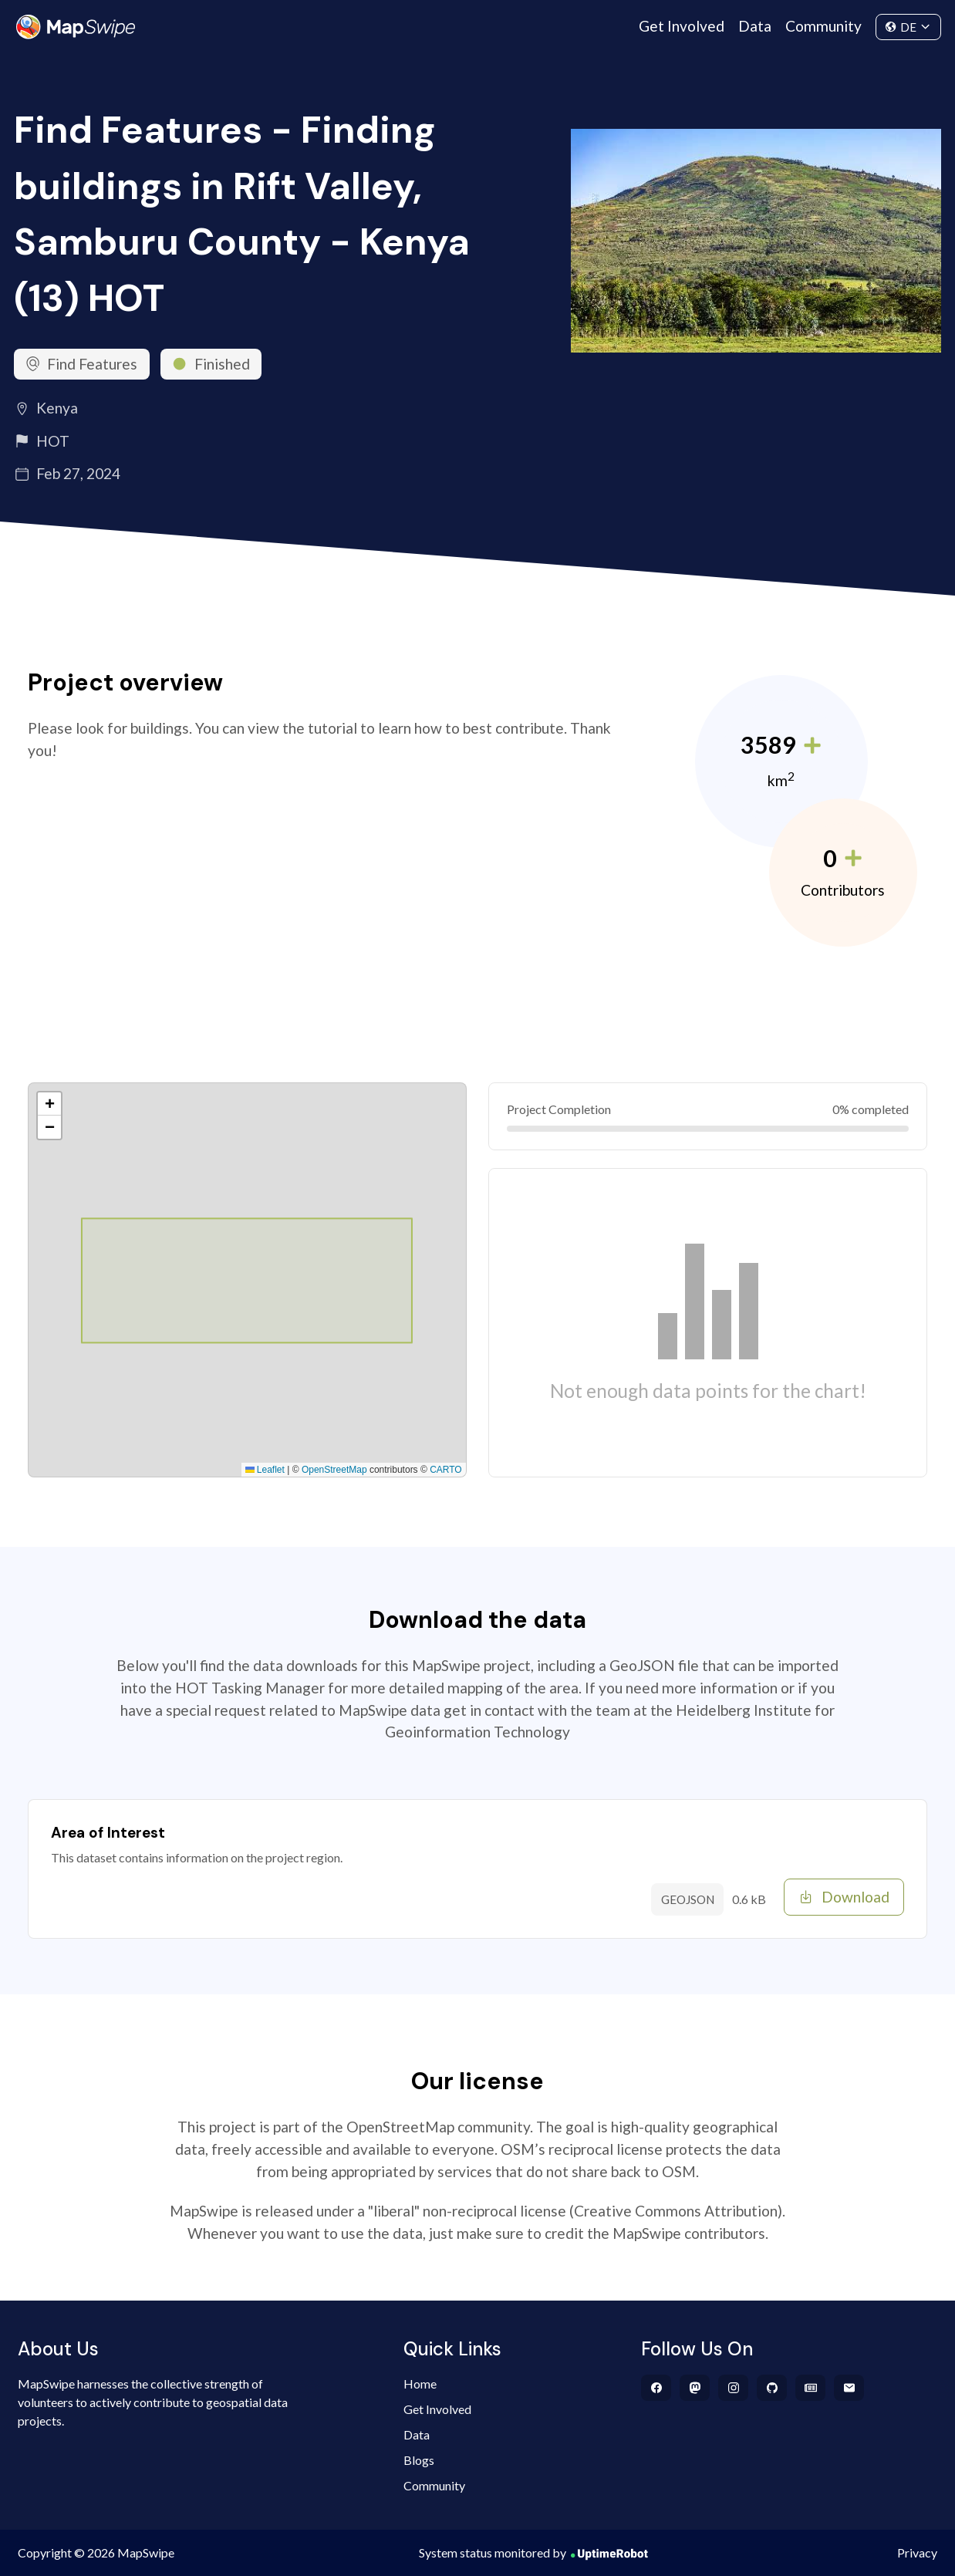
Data (754, 26)
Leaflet (265, 1469)
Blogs (418, 2460)
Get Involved (681, 26)
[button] (49, 1104)
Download (844, 1897)
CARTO (446, 1469)
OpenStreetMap (334, 1469)
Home (420, 2383)
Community (823, 26)
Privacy (917, 2552)
